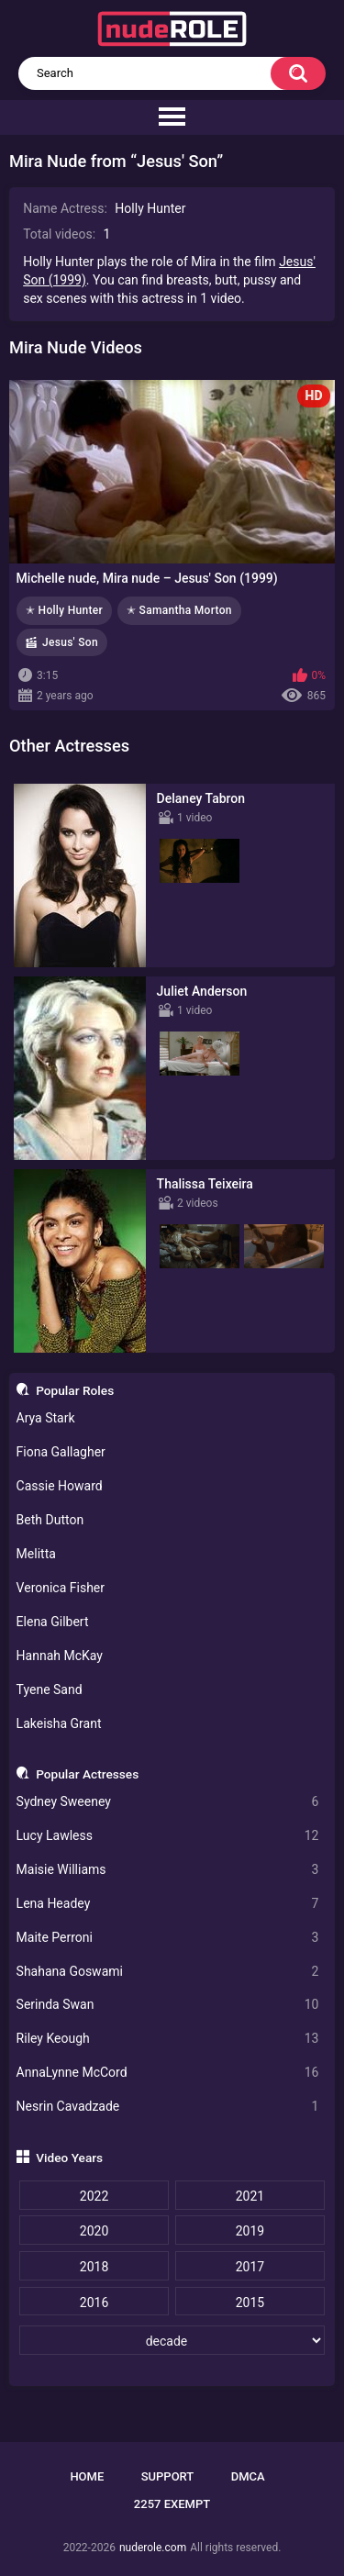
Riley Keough (168, 2038)
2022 (94, 2196)
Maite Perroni (168, 1938)
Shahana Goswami (168, 1971)
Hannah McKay (60, 1655)
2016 (94, 2302)
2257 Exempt (172, 2504)
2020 (94, 2231)
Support (167, 2476)
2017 (250, 2266)
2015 (250, 2302)
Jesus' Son (70, 642)
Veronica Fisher (61, 1587)
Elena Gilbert (53, 1621)
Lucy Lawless (168, 1836)
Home (87, 2476)
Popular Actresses (87, 1774)
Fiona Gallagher (61, 1451)
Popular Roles (75, 1390)
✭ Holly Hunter (64, 610)
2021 (250, 2196)
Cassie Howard (60, 1485)
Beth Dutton (50, 1519)
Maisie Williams (168, 1870)
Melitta (36, 1553)
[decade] (172, 2340)
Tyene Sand (50, 1689)
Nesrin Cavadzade (168, 2106)
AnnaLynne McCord (168, 2072)
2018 (94, 2266)
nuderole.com (152, 2547)
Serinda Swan (168, 2005)
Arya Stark (46, 1418)
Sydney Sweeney (168, 1802)
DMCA (248, 2476)
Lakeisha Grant (59, 1723)
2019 (250, 2231)
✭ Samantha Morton (179, 610)
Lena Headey (168, 1904)
